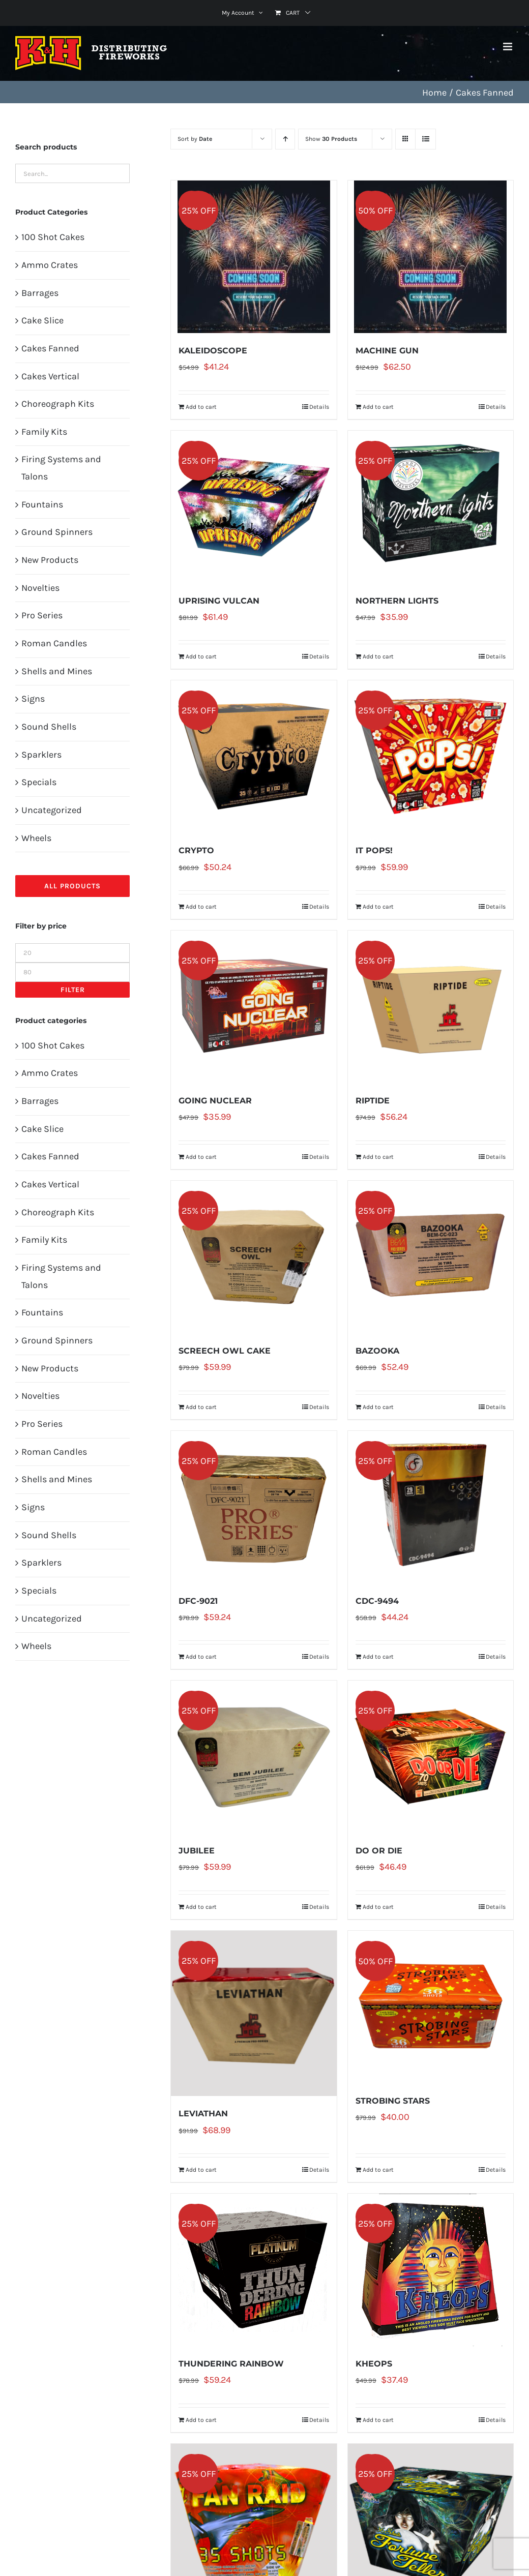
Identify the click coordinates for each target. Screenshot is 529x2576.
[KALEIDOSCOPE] (253, 257)
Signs (33, 698)
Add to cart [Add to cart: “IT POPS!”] (378, 906)
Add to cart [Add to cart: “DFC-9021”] (201, 1656)
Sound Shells (48, 726)
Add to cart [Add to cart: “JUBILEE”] (201, 1906)
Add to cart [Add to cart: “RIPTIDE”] (378, 1156)
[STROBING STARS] (430, 2007)
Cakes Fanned (50, 348)
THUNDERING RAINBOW (231, 2364)
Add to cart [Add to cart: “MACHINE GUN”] (378, 406)
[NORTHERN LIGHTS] (430, 507)
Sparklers (41, 754)
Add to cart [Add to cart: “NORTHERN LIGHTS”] (378, 656)
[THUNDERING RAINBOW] (253, 2270)
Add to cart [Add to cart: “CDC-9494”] (378, 1656)
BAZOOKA (377, 1351)
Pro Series (42, 615)
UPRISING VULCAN (219, 601)
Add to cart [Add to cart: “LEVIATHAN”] (201, 2169)
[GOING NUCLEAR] (253, 1007)
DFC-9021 (198, 1601)
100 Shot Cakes (52, 237)
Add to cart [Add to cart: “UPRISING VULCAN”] (201, 656)
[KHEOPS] (430, 2270)
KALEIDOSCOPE (213, 350)
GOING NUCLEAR (215, 1100)
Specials (38, 782)
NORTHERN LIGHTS (397, 601)
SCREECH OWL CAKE (225, 1351)
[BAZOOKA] (430, 1257)
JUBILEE (197, 1850)
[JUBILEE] (253, 1757)
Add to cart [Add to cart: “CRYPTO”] (201, 906)
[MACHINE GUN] (430, 257)
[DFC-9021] (253, 1507)
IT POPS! (374, 850)
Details (319, 406)
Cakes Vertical (50, 376)
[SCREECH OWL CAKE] (253, 1257)
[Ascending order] (285, 139)
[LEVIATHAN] (253, 2013)
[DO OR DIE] (430, 1757)
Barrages (39, 292)
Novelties (40, 587)
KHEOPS (374, 2364)
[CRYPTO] (253, 756)
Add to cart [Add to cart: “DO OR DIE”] (378, 1906)
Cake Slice (42, 320)
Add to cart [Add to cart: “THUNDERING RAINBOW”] (201, 2419)
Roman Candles (54, 643)
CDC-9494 (377, 1601)
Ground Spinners (57, 531)
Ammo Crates (49, 265)
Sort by (195, 138)
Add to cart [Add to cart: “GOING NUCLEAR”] (201, 1156)
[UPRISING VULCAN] (253, 507)
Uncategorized (51, 810)
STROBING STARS (393, 2101)
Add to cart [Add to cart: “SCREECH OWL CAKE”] (201, 1407)
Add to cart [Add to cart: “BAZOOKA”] (378, 1407)
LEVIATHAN (203, 2113)
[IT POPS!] (430, 756)
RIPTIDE (373, 1100)
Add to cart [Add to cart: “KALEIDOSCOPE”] (201, 406)
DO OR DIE (379, 1850)
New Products (49, 559)
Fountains (42, 504)
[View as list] (425, 139)
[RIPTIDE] (430, 1007)
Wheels (36, 838)
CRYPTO (196, 850)
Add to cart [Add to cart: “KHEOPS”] (378, 2419)
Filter (73, 989)
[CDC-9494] (430, 1507)
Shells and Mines (56, 671)
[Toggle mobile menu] (508, 46)
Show (331, 138)
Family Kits (44, 431)
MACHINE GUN (387, 350)
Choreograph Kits (57, 403)
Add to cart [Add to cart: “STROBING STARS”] (378, 2169)
